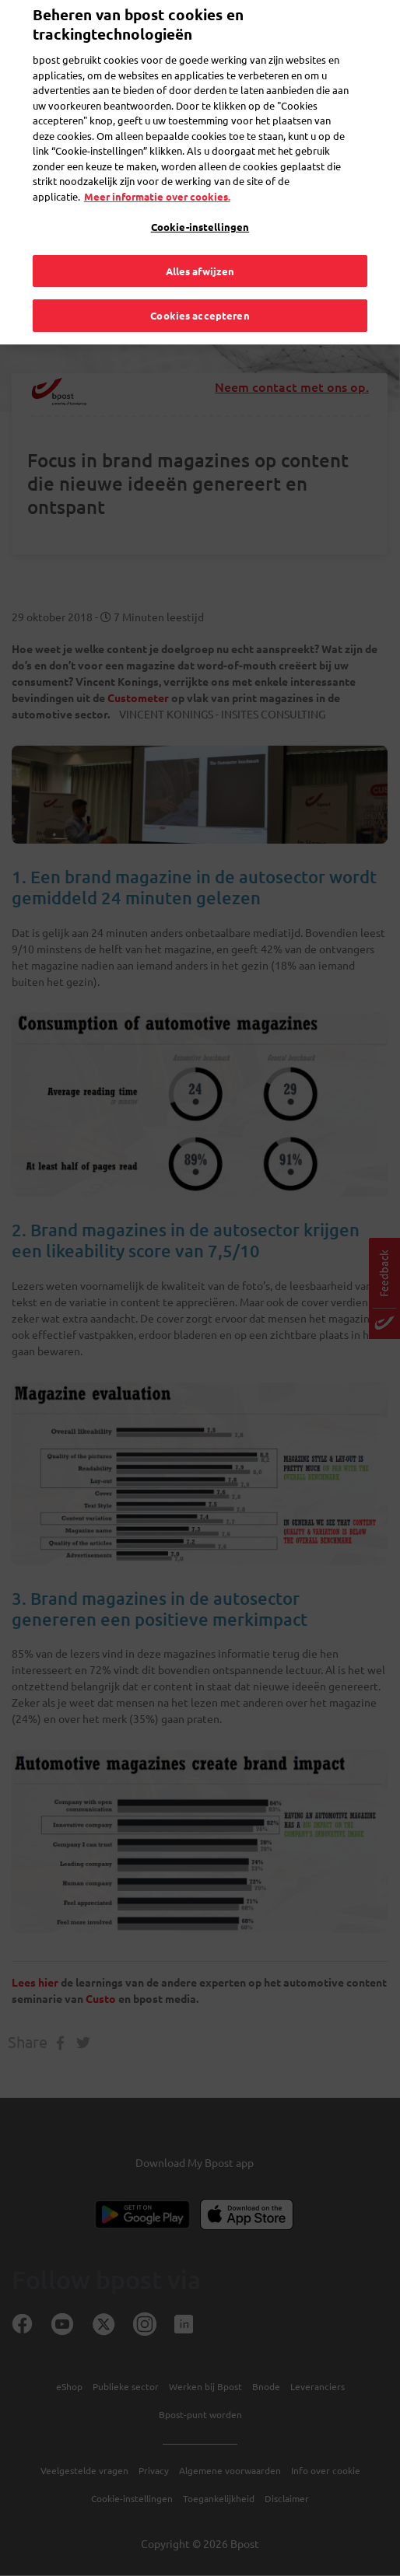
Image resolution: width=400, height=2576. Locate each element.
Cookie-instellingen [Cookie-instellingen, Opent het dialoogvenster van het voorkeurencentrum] (200, 205)
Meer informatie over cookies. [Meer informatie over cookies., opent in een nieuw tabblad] (157, 174)
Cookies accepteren (199, 294)
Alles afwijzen (200, 249)
